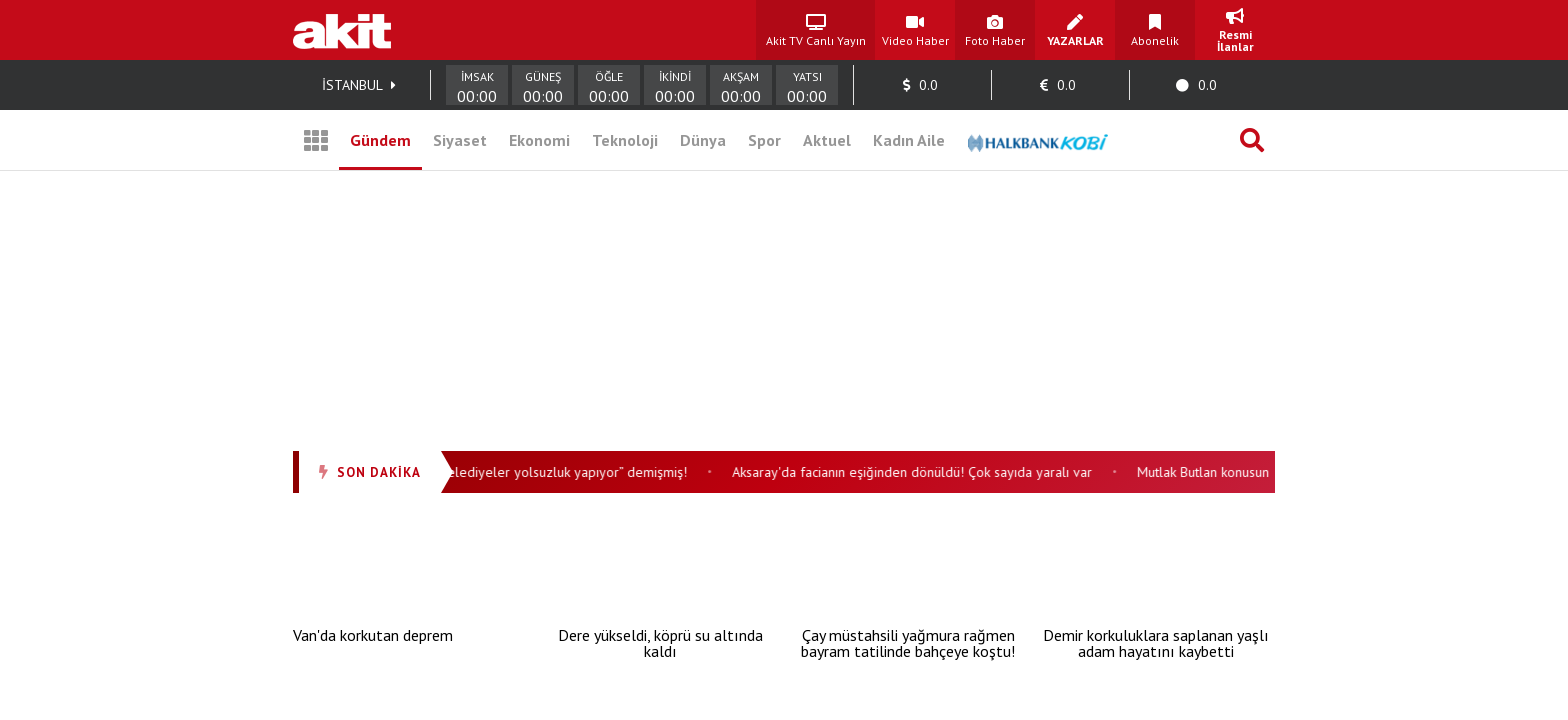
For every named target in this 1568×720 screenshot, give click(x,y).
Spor (764, 140)
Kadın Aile (909, 140)
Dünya (703, 140)
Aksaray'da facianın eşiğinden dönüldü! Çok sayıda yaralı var (918, 472)
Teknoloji (625, 140)
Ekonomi (539, 140)
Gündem (380, 140)
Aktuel (827, 140)
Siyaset (460, 140)
